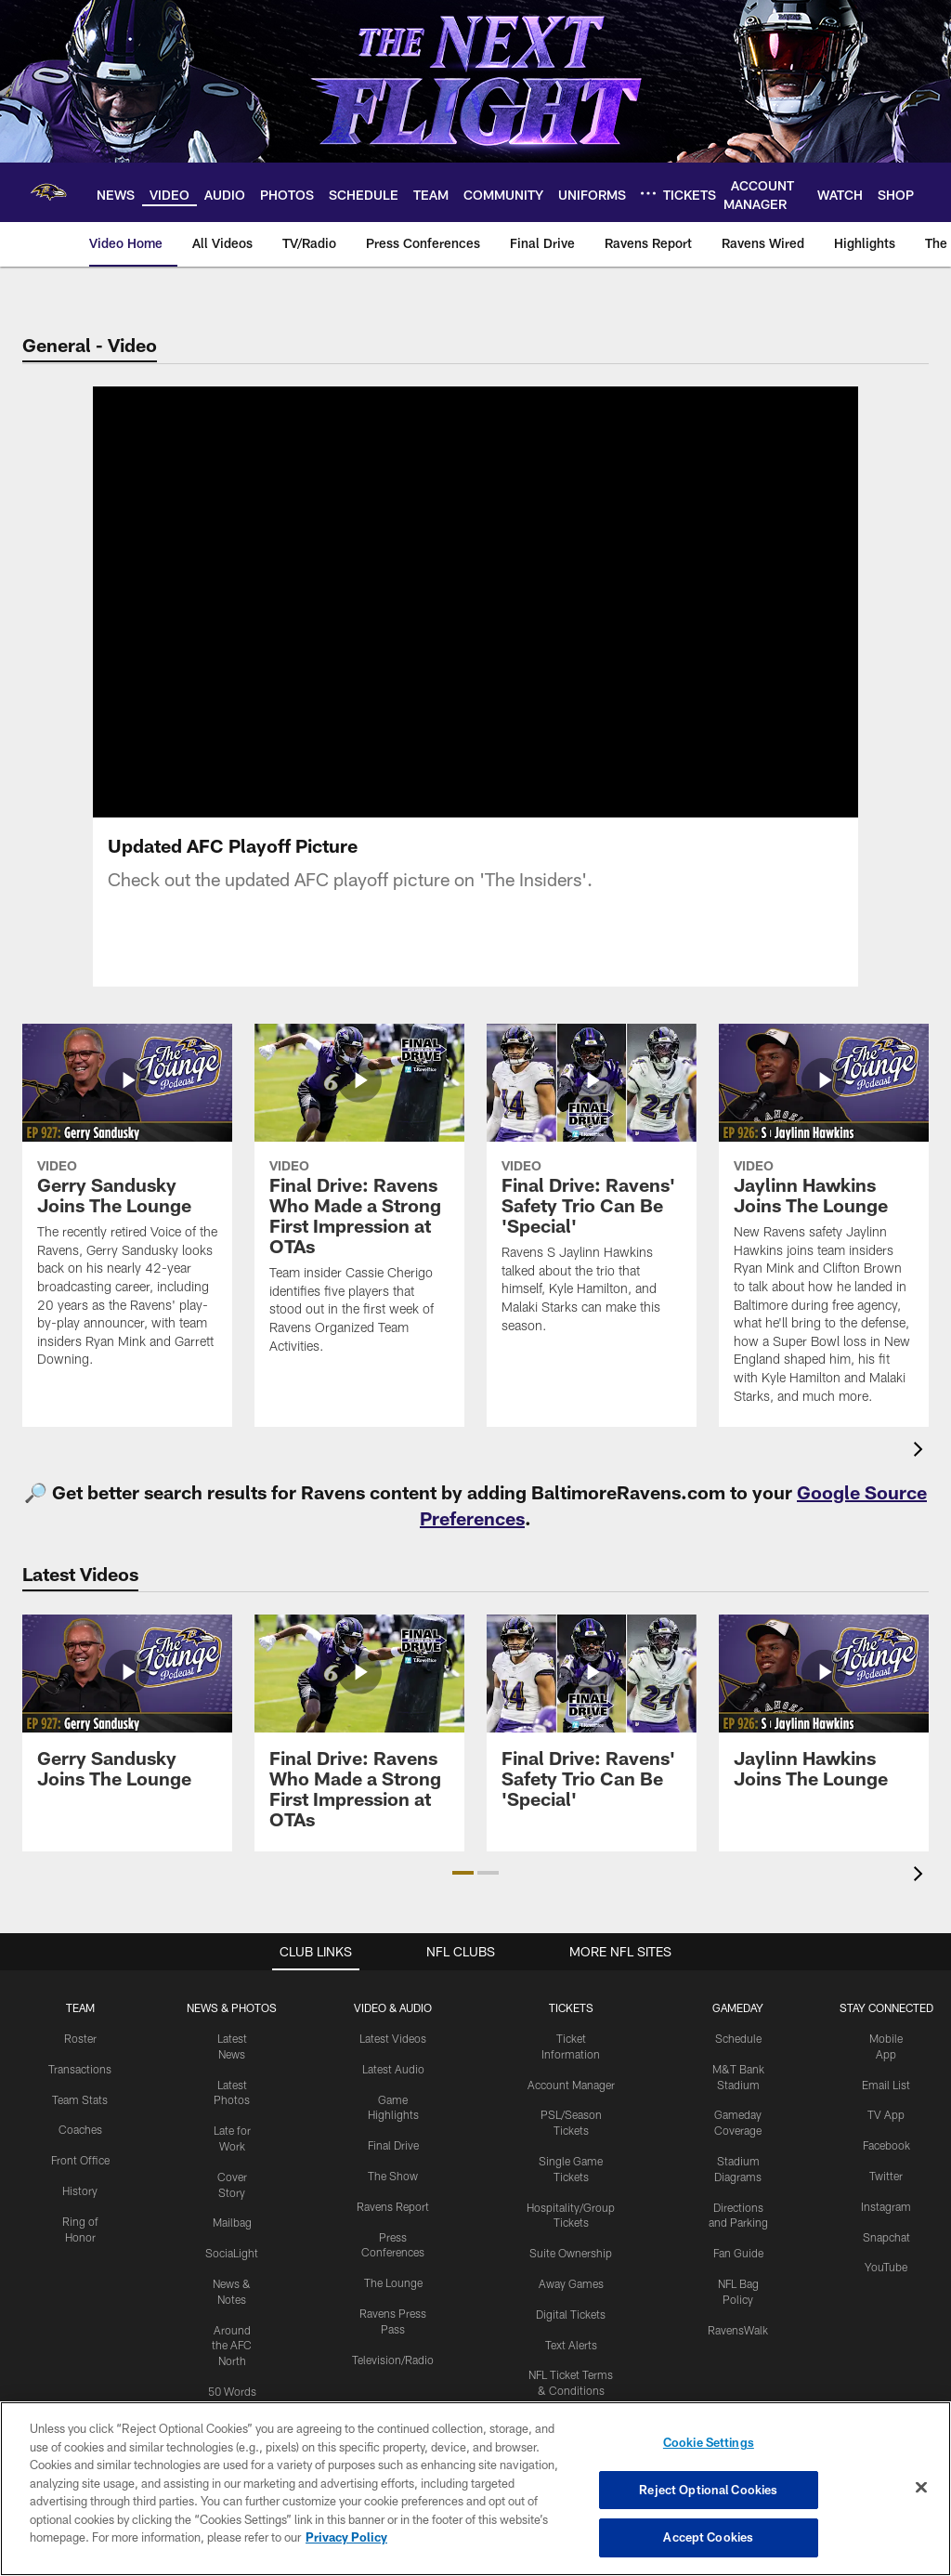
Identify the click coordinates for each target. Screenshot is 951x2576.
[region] (475, 2488)
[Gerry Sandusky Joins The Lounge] (127, 1207)
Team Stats (80, 2099)
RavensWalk (738, 2329)
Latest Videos (392, 2038)
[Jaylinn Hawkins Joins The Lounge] (824, 1226)
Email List (886, 2084)
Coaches (80, 2129)
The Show (393, 2175)
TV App (886, 2114)
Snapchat (886, 2236)
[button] (463, 1872)
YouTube (886, 2266)
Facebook (886, 2144)
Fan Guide (738, 2252)
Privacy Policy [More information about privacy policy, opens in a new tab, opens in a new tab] (346, 2537)
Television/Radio (393, 2359)
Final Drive (393, 2144)
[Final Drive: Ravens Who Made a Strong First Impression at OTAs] (359, 1201)
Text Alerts (571, 2344)
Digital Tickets (571, 2314)
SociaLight (231, 2252)
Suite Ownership (570, 2252)
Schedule (738, 2038)
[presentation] (921, 1451)
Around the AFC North (232, 2345)
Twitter (886, 2175)
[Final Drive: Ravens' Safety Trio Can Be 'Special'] (592, 1190)
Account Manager (571, 2084)
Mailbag (232, 2222)
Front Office (80, 2159)
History (80, 2190)
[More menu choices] (648, 193)
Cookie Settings (708, 2442)
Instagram (886, 2206)
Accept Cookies (708, 2537)
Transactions (79, 2068)
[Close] (921, 2487)
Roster (80, 2038)
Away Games (571, 2283)
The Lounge (393, 2282)
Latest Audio (393, 2068)
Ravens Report (393, 2206)
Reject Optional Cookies (708, 2489)
